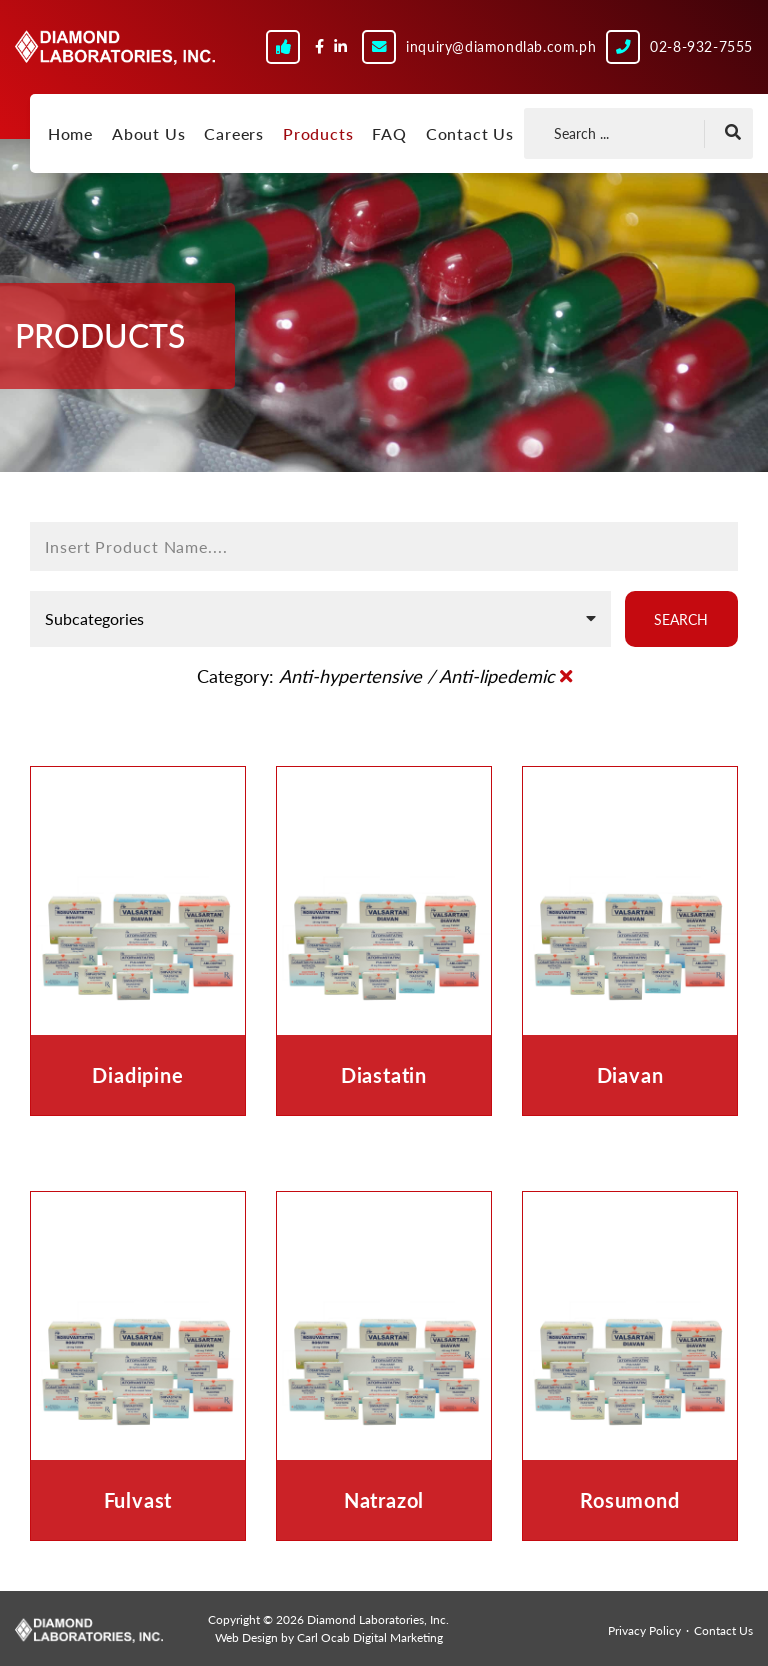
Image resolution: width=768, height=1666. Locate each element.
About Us (148, 133)
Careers (234, 133)
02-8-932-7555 (701, 46)
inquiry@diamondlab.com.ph (501, 46)
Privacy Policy (644, 1630)
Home (70, 133)
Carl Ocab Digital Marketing (370, 1637)
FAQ (389, 133)
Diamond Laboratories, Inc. (115, 57)
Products (318, 133)
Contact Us (470, 133)
